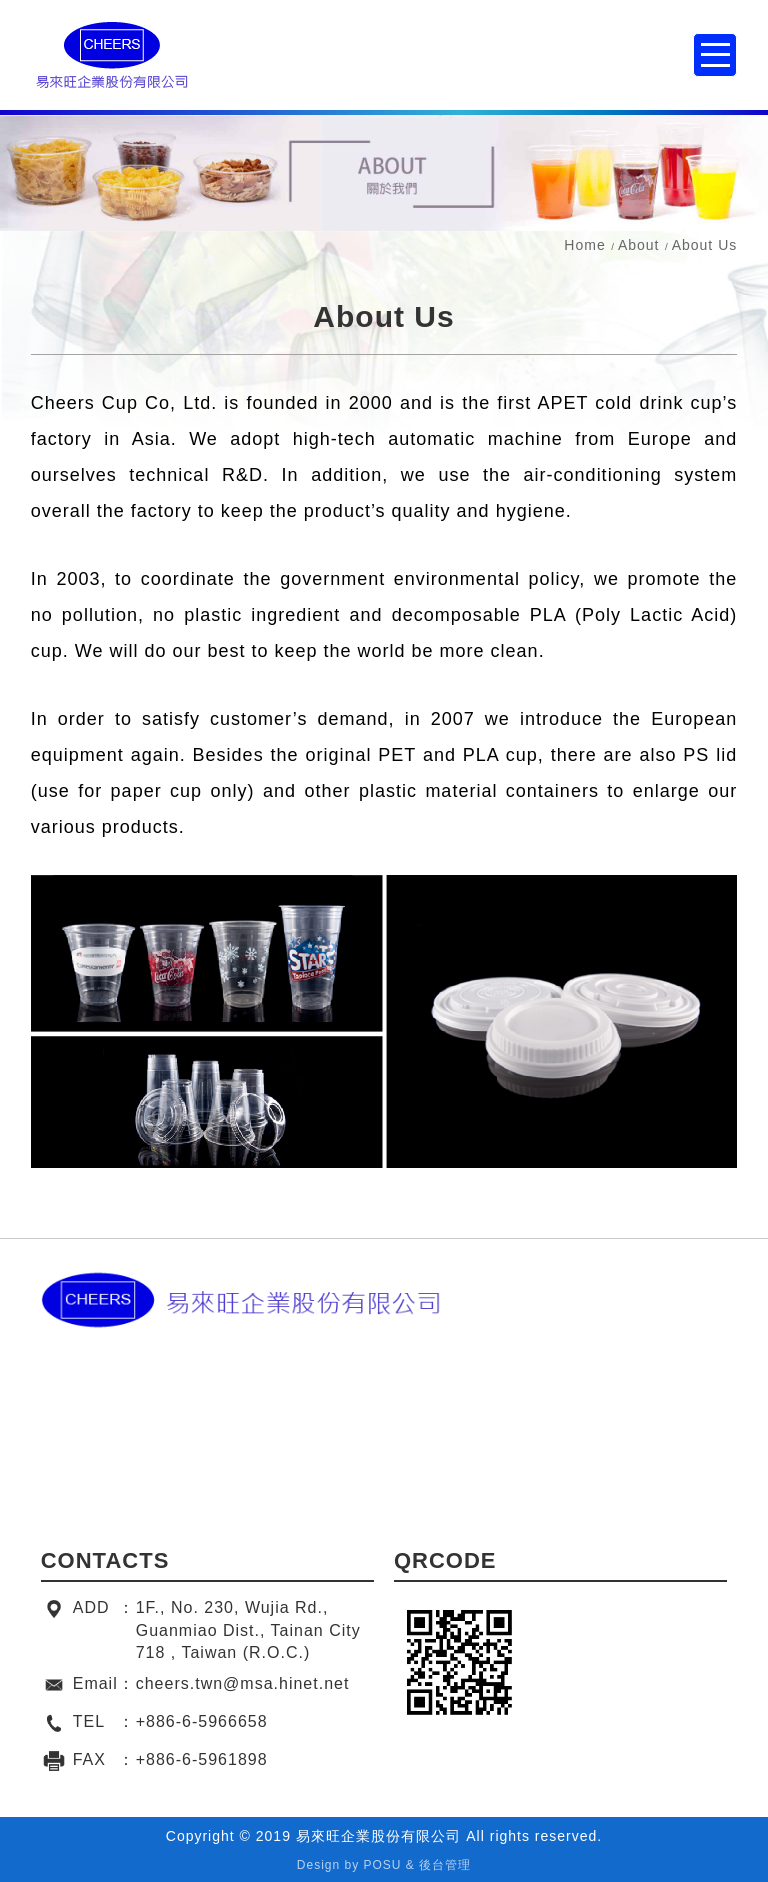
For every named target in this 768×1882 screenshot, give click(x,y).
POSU (383, 1865)
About (639, 245)
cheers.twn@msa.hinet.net (243, 1683)
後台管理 (445, 1865)
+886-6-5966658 (202, 1721)
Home (584, 245)
